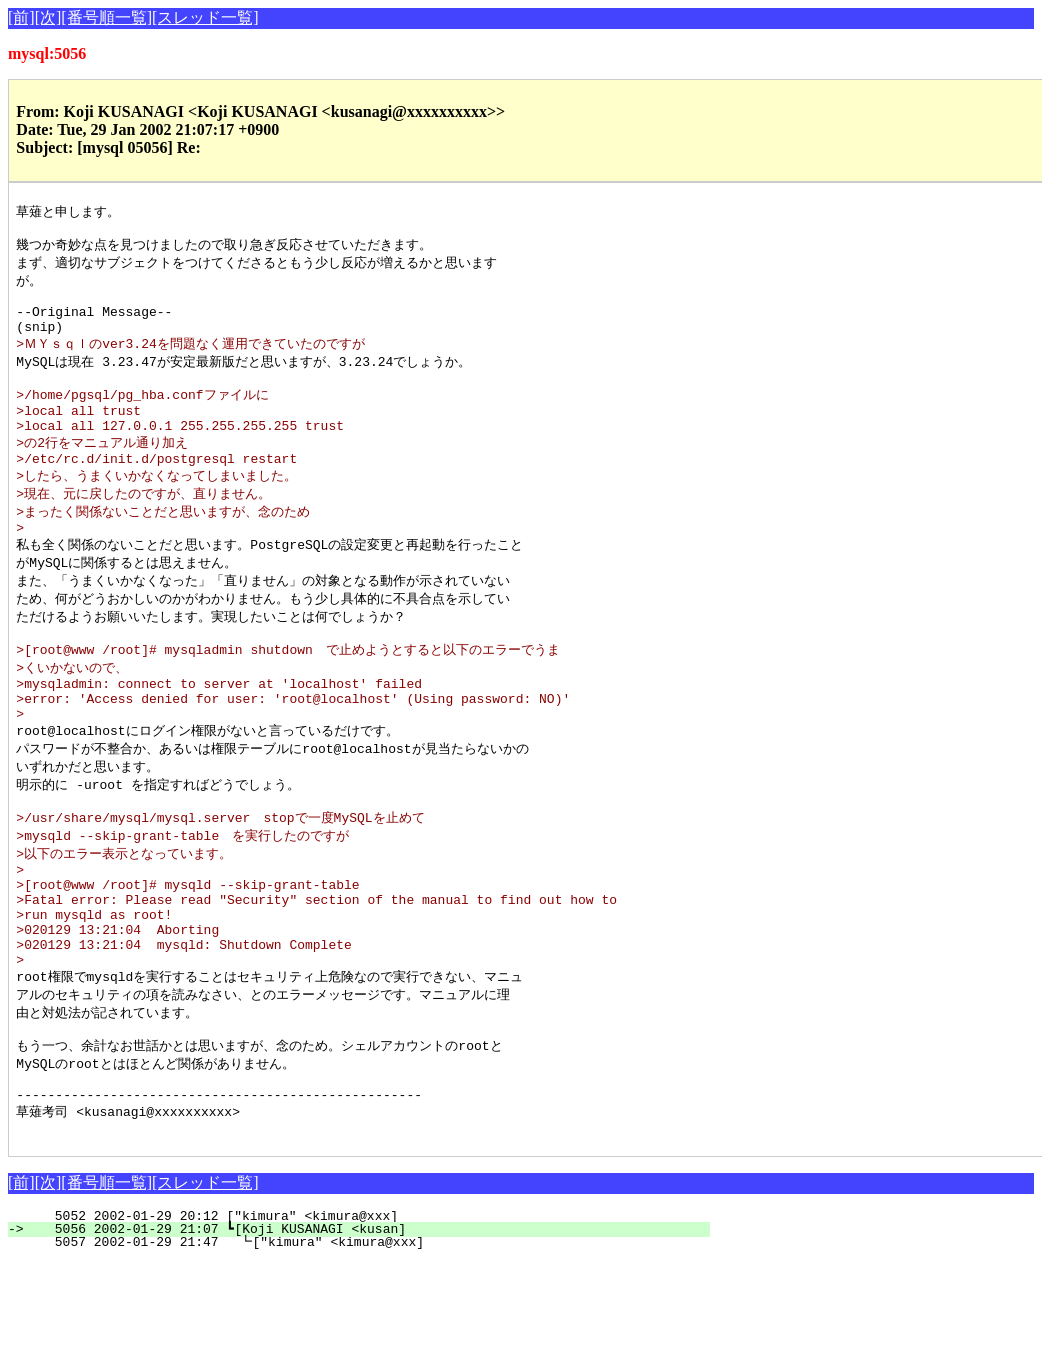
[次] (48, 17)
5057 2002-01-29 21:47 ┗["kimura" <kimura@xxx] (369, 1348)
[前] (21, 17)
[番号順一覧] (106, 17)
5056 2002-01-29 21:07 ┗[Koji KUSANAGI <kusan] (370, 1335)
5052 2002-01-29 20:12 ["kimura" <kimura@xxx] (374, 1322)
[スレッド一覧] (205, 17)
